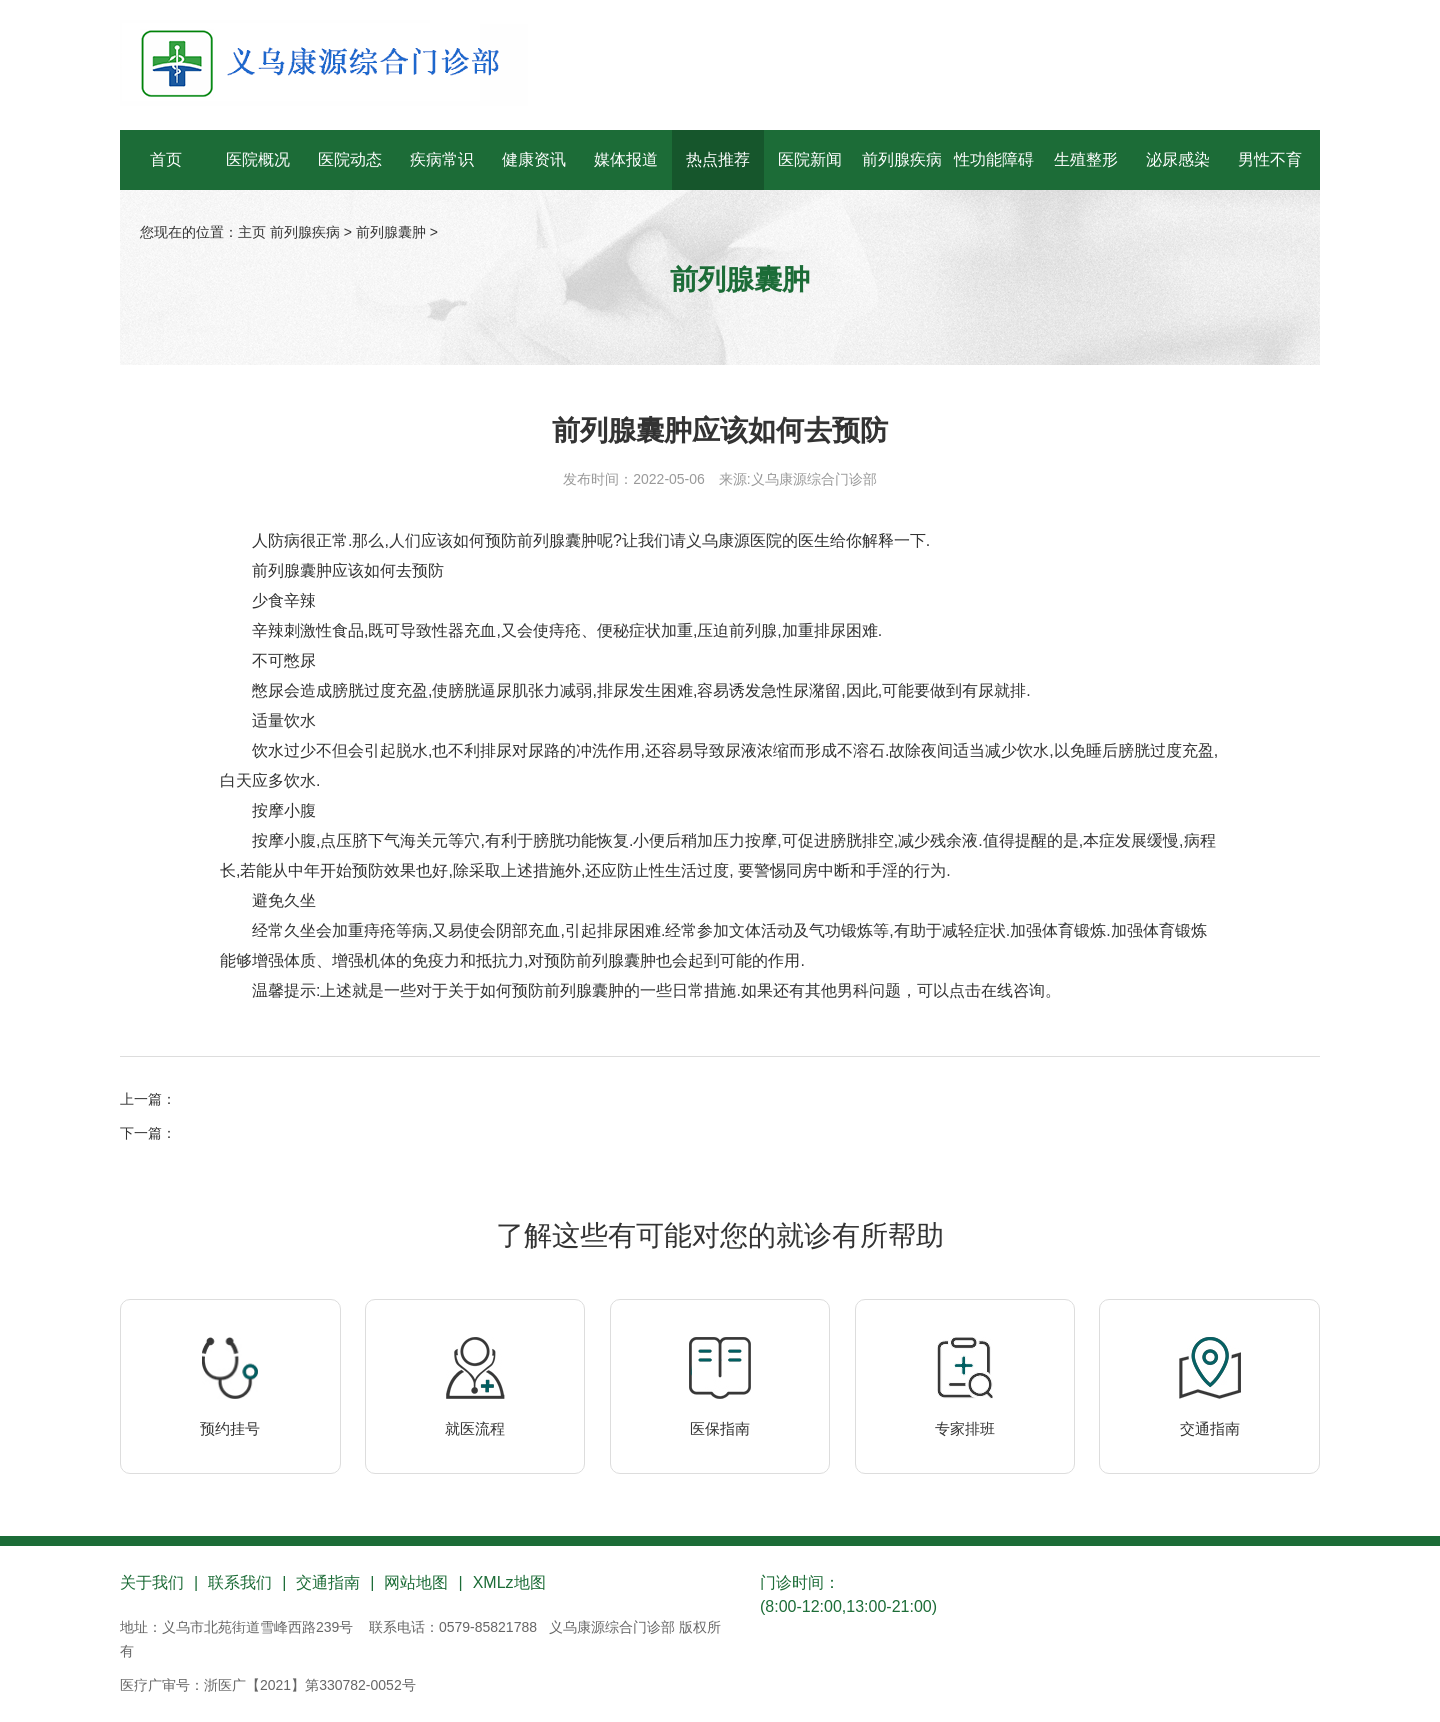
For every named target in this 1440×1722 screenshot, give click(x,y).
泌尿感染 (1178, 159)
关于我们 (152, 1582)
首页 (166, 159)
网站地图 (416, 1582)
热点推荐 (718, 159)
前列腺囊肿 (391, 232)
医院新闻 (810, 159)
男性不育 (1270, 159)
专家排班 (965, 1428)
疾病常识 (442, 159)
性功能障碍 (994, 159)
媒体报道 (626, 159)
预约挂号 (230, 1428)
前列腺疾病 (902, 159)
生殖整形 (1086, 159)
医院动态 (350, 159)
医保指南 (720, 1428)
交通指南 (1210, 1428)
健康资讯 (534, 159)
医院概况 (258, 159)
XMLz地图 (509, 1582)
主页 (252, 232)
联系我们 (240, 1582)
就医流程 (475, 1428)
